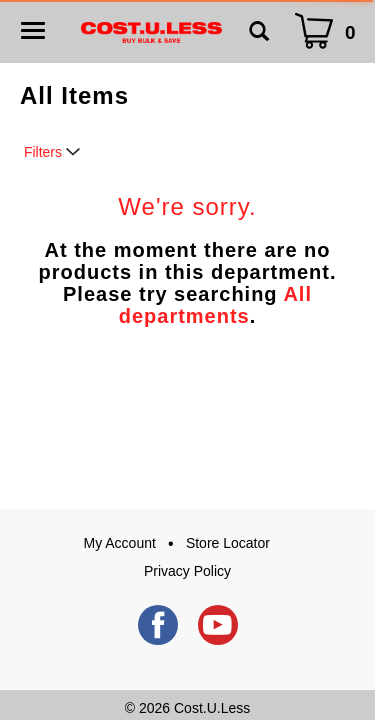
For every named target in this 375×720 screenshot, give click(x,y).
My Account (120, 543)
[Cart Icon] (329, 31)
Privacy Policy (187, 571)
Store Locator (228, 543)
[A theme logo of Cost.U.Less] (151, 31)
